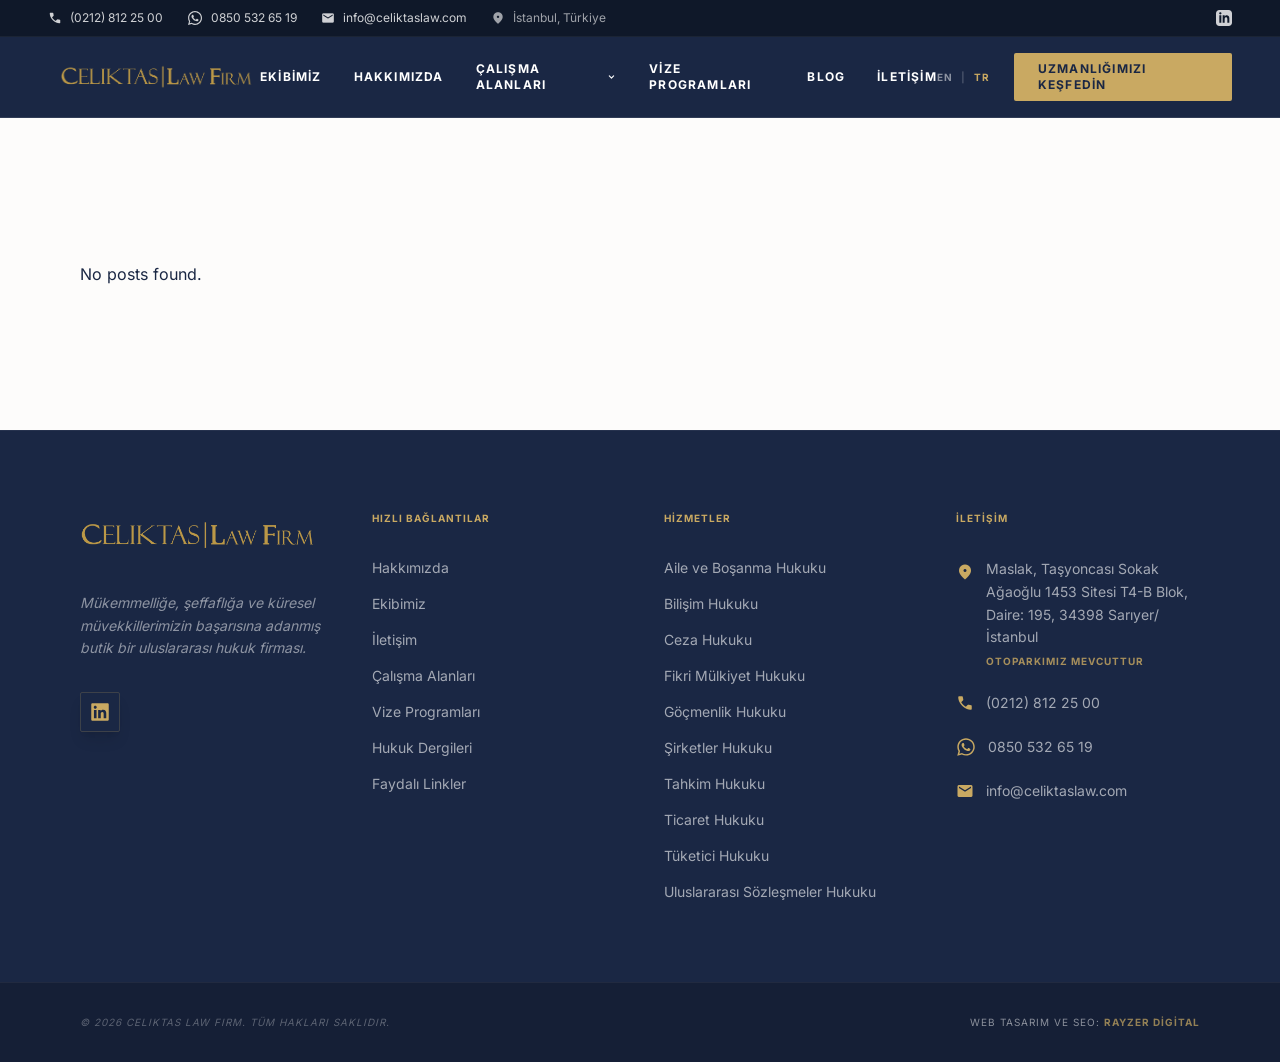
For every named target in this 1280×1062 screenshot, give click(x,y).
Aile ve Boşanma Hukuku (745, 567)
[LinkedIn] (1224, 18)
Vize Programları (700, 76)
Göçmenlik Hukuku (727, 711)
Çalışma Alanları (547, 76)
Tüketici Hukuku (716, 855)
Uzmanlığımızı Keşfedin (1092, 76)
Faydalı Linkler (419, 783)
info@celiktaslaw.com (1056, 790)
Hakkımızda (399, 76)
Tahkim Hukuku (714, 783)
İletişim (907, 76)
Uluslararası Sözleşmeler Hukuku (770, 891)
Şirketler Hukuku (718, 747)
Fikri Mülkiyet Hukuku (734, 675)
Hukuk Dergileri (422, 747)
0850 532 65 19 (1040, 746)
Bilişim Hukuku (711, 603)
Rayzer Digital (1152, 1022)
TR (982, 77)
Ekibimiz (291, 76)
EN (945, 77)
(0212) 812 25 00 (1043, 702)
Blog (826, 76)
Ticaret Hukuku (714, 819)
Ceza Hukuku (708, 639)
